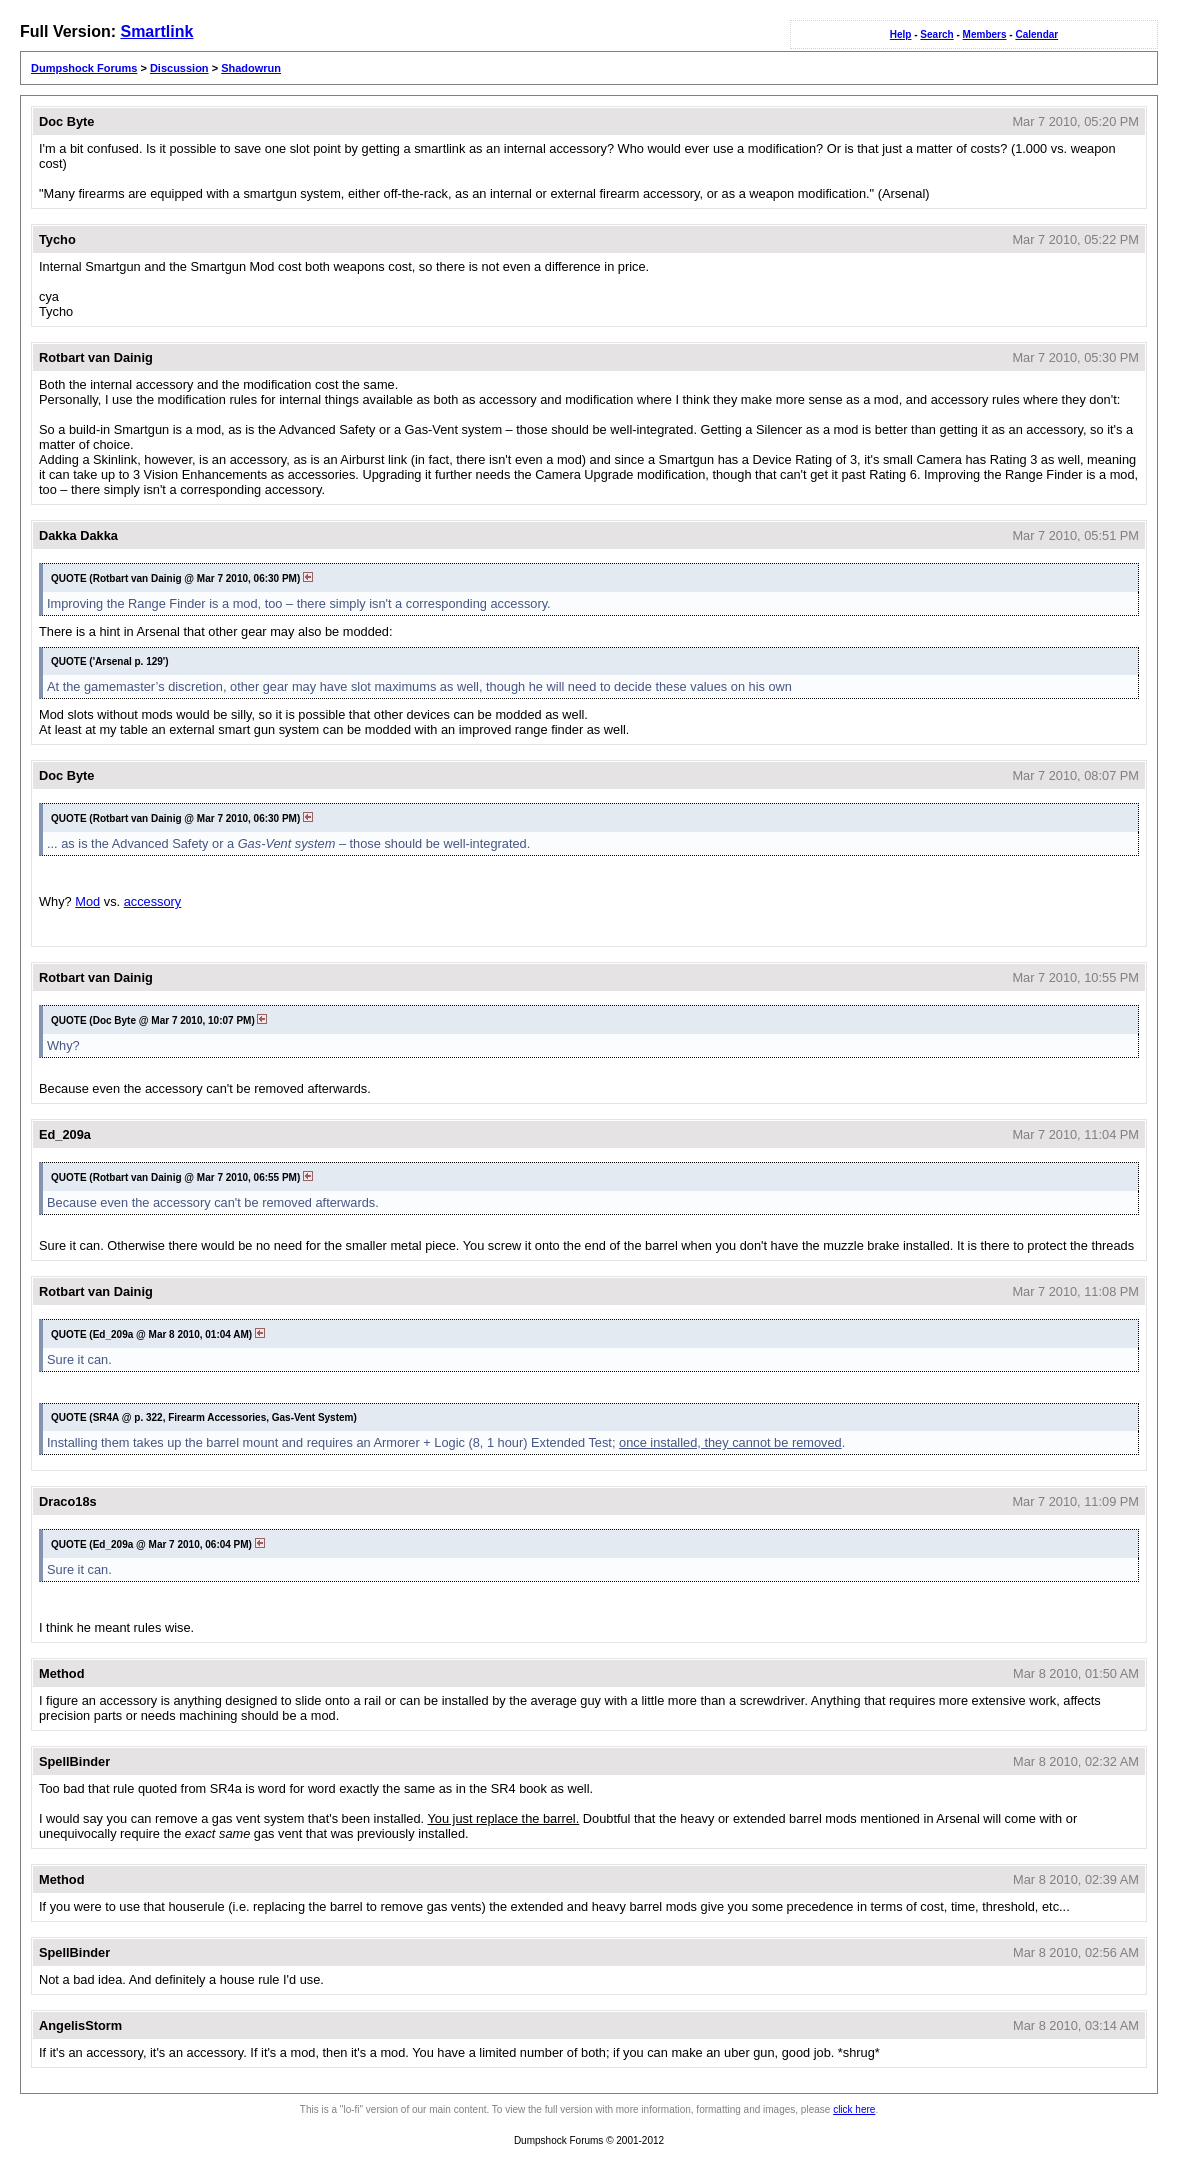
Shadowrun (251, 68)
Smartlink (156, 31)
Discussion (179, 68)
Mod (87, 901)
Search (936, 34)
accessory (153, 901)
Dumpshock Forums (84, 68)
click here (854, 2109)
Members (985, 34)
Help (901, 34)
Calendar (1036, 34)
